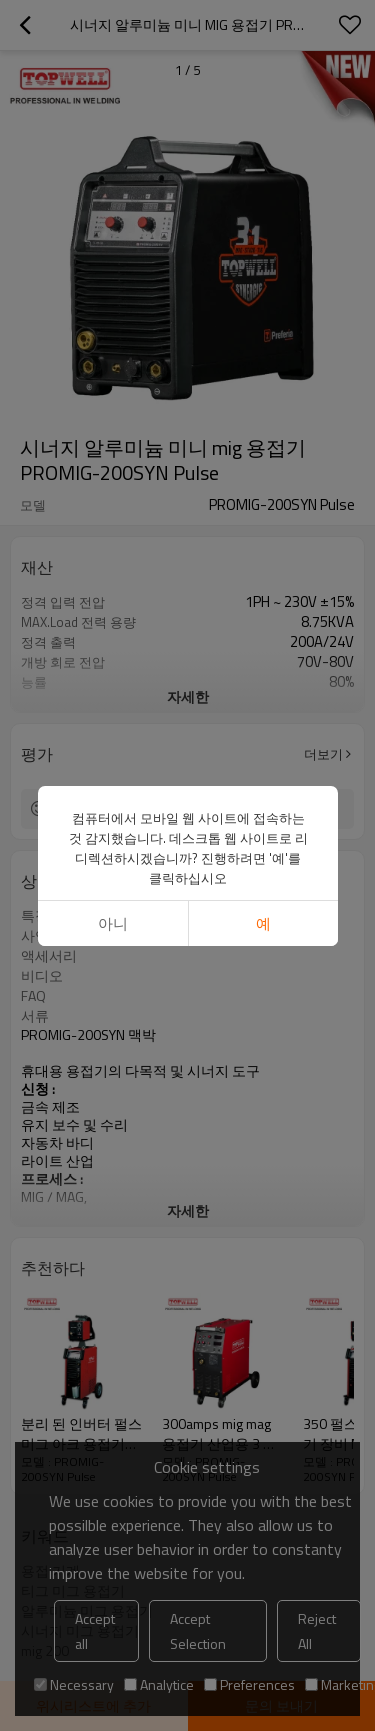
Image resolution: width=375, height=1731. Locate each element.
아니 (112, 923)
